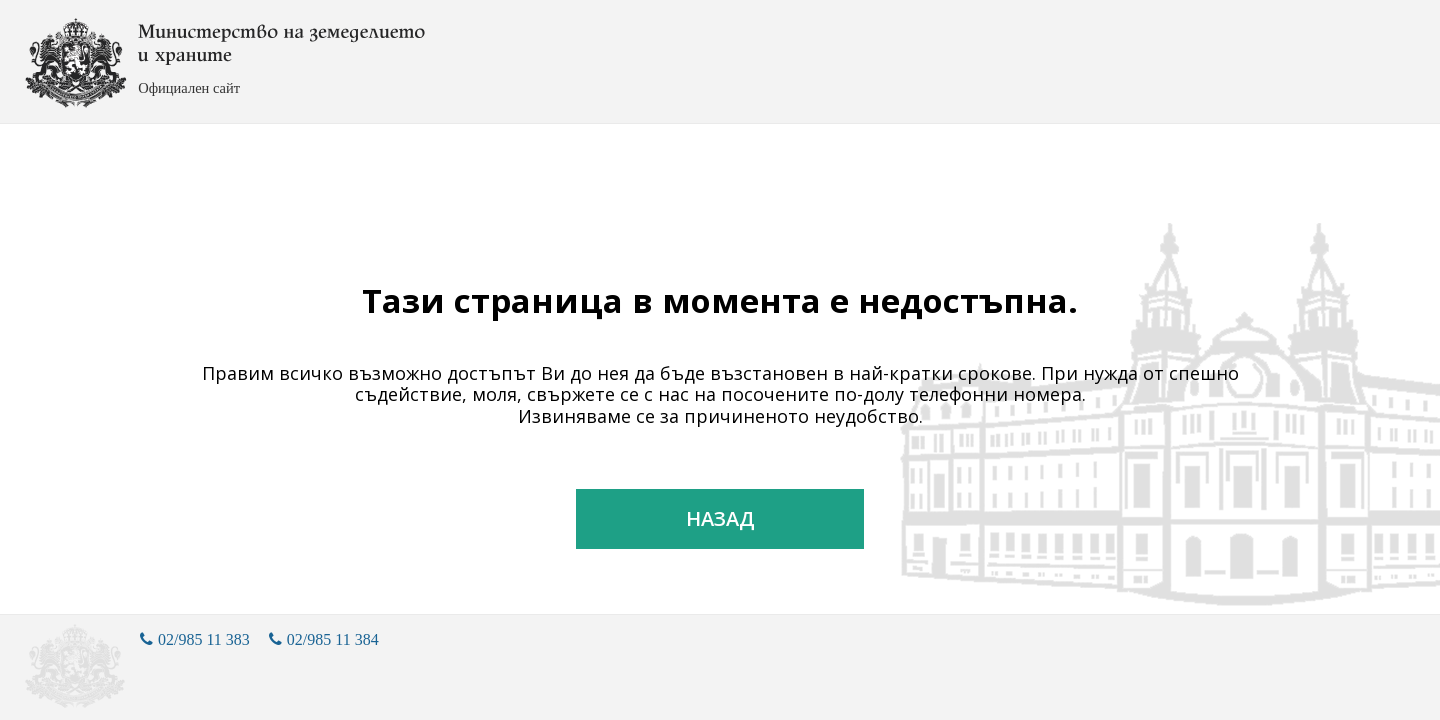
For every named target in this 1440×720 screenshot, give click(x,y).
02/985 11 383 (195, 639)
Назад (720, 518)
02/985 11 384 (324, 639)
